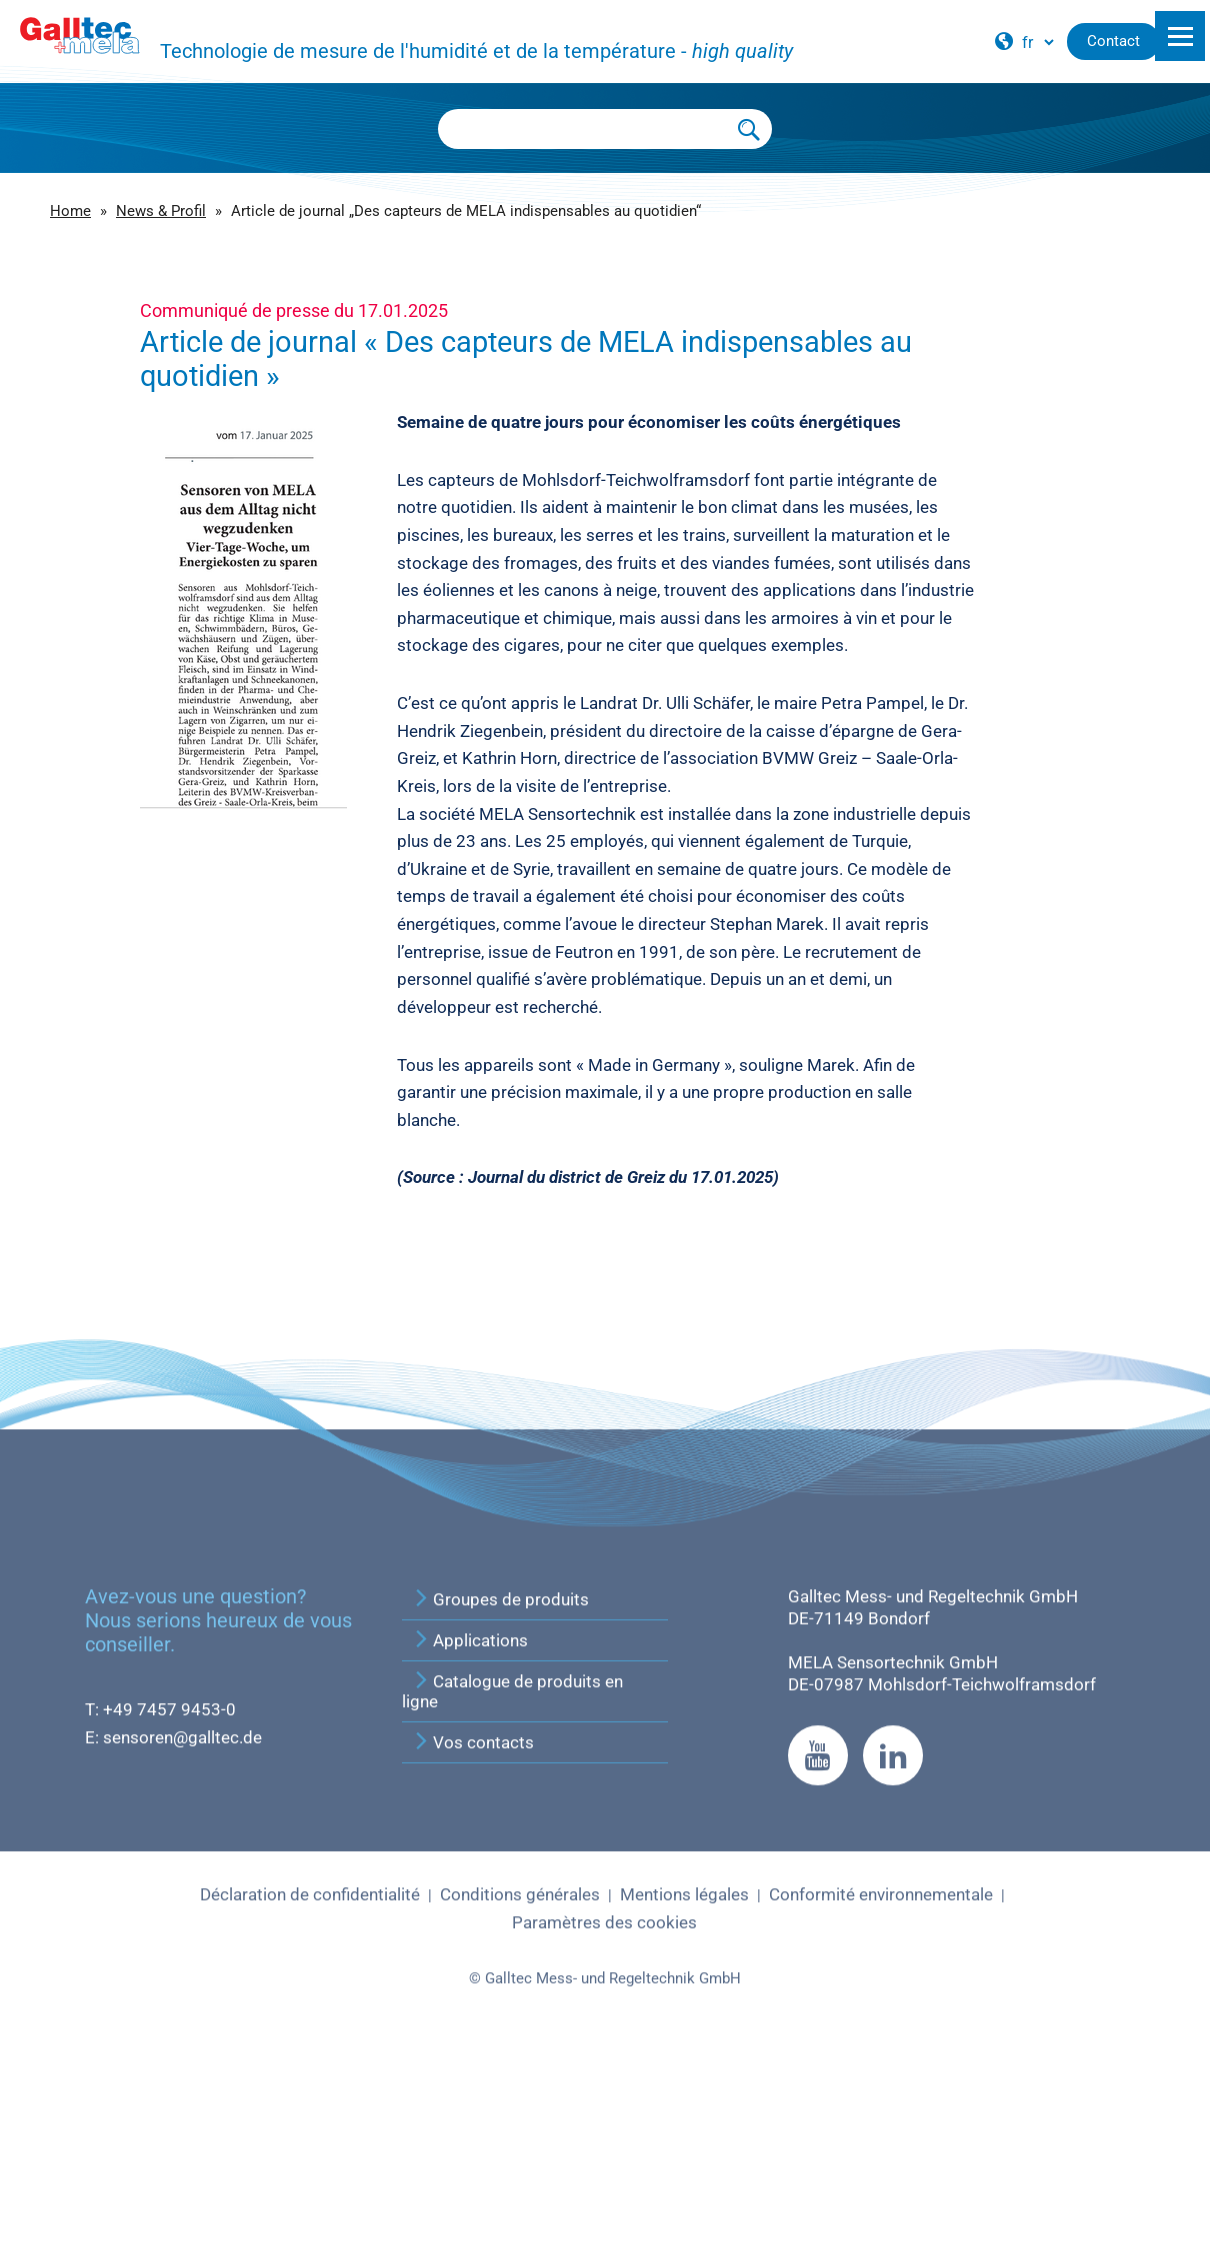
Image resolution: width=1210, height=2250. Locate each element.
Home (70, 211)
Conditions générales (520, 2089)
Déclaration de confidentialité (310, 2089)
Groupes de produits (500, 1794)
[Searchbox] (583, 129)
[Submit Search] (750, 129)
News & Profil (161, 211)
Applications (470, 1835)
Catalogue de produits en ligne (512, 1886)
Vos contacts (473, 1937)
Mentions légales (684, 2089)
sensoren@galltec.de (182, 1931)
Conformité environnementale (881, 2089)
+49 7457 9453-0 (169, 1904)
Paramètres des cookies (604, 2116)
